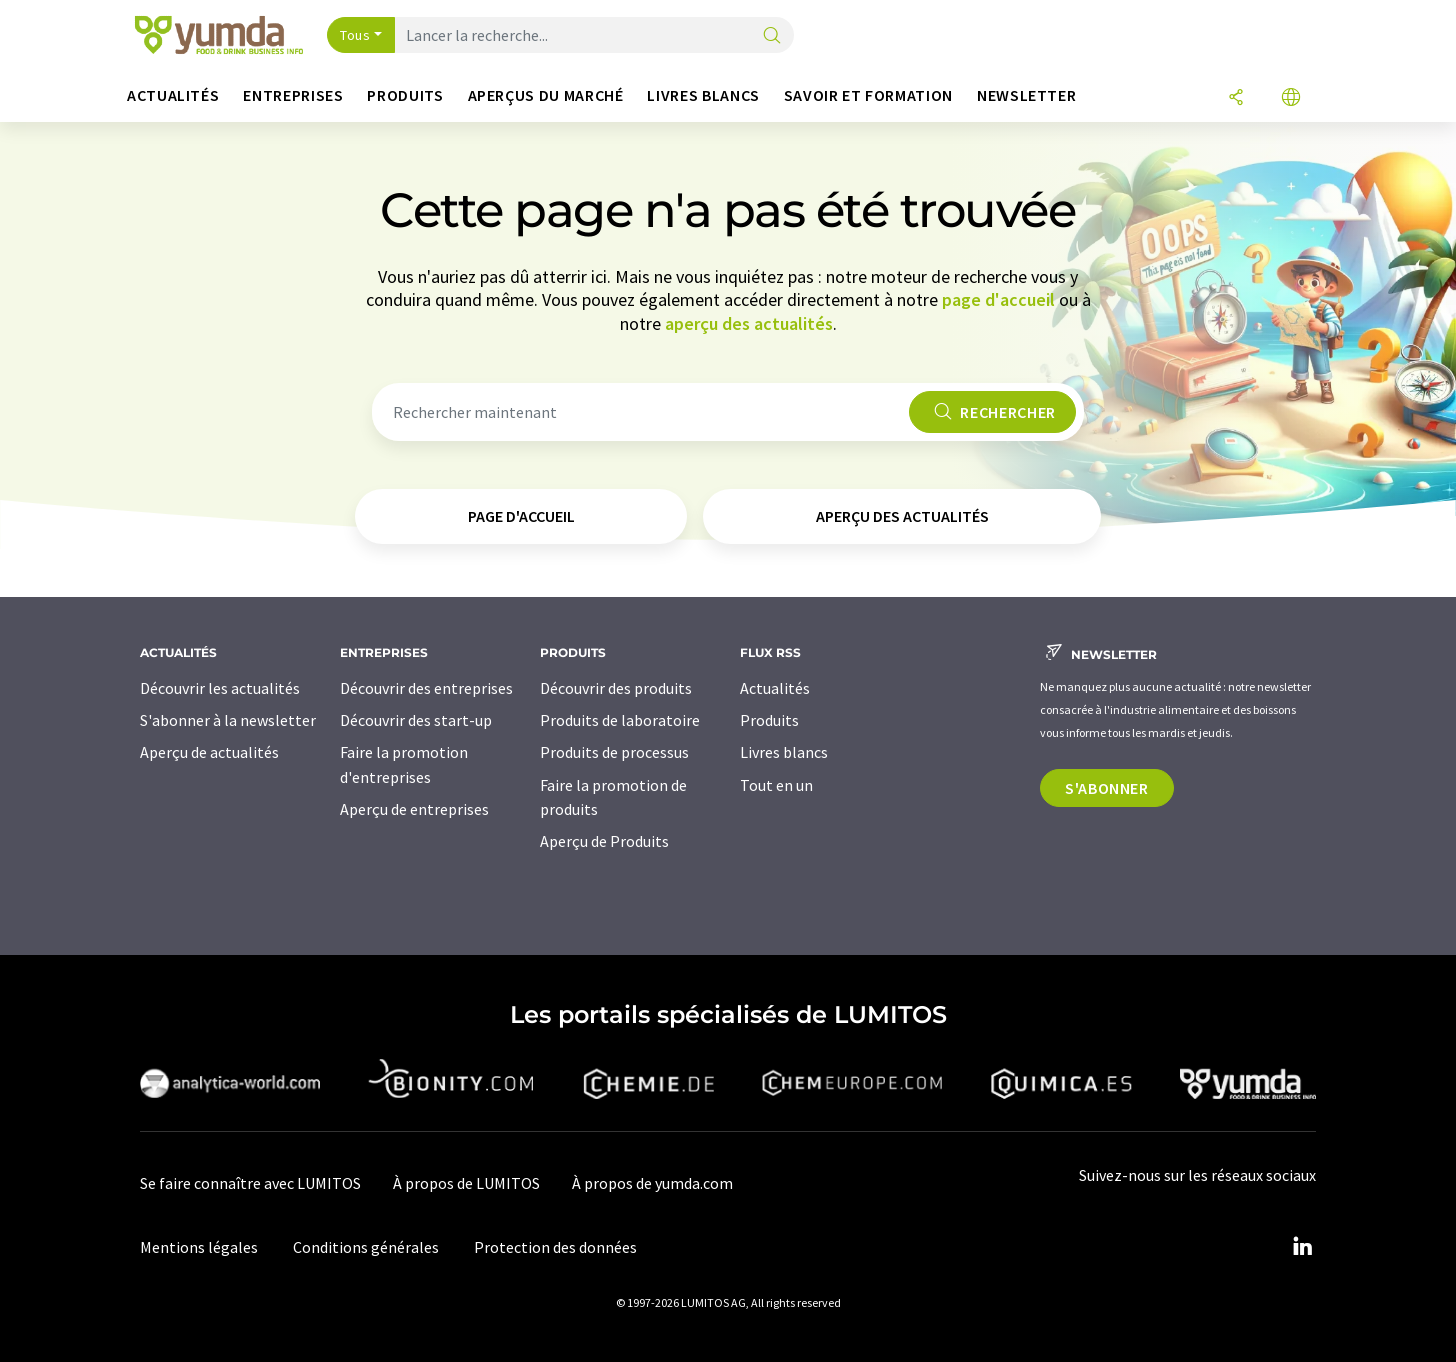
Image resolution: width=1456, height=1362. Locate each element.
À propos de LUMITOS (466, 1183)
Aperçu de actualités (209, 752)
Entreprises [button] (293, 95)
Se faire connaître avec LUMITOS (250, 1183)
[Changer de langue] (1291, 98)
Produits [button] (405, 95)
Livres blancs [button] (703, 95)
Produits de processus (614, 752)
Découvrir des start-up (416, 720)
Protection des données (555, 1247)
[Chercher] (772, 36)
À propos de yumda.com (652, 1183)
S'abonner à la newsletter (228, 720)
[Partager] (1236, 98)
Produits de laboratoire (620, 720)
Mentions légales (199, 1247)
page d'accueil (998, 299)
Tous (355, 35)
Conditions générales (366, 1247)
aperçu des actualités (749, 323)
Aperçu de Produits (604, 841)
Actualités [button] (173, 95)
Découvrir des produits (616, 688)
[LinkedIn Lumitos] (1302, 1247)
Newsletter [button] (1026, 95)
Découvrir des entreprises (426, 688)
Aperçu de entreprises (414, 809)
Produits (769, 720)
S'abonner (1107, 788)
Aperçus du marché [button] (546, 95)
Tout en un (776, 785)
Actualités (775, 688)
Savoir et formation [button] (868, 95)
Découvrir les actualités (220, 688)
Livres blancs (784, 752)
